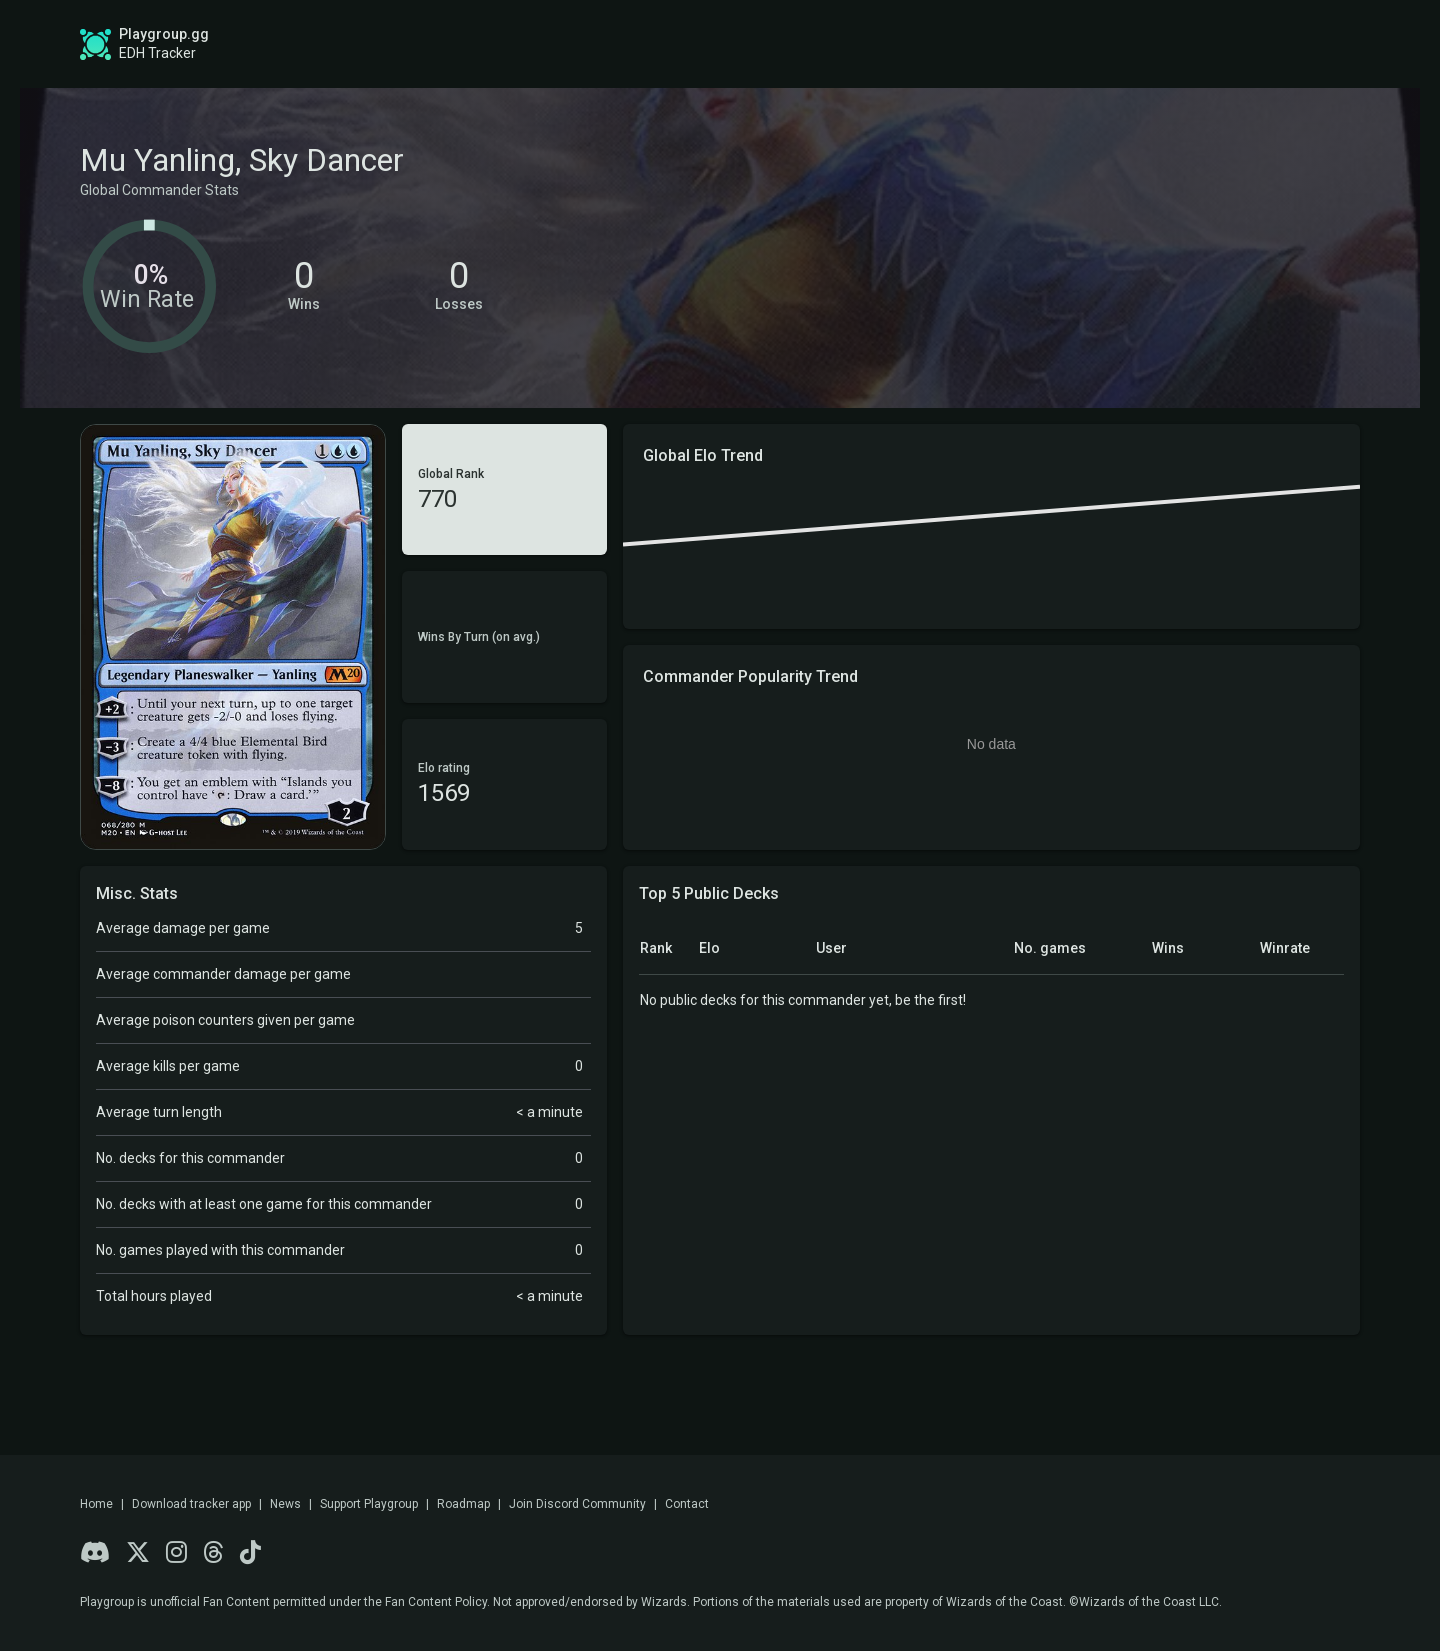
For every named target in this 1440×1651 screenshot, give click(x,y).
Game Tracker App (1020, 44)
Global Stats (550, 44)
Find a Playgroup (845, 44)
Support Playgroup (369, 1504)
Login (1297, 44)
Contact (687, 1504)
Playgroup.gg (164, 34)
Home (96, 1504)
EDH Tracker (157, 53)
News (285, 1504)
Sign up (1188, 43)
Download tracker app (191, 1504)
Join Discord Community (577, 1504)
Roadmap (698, 44)
